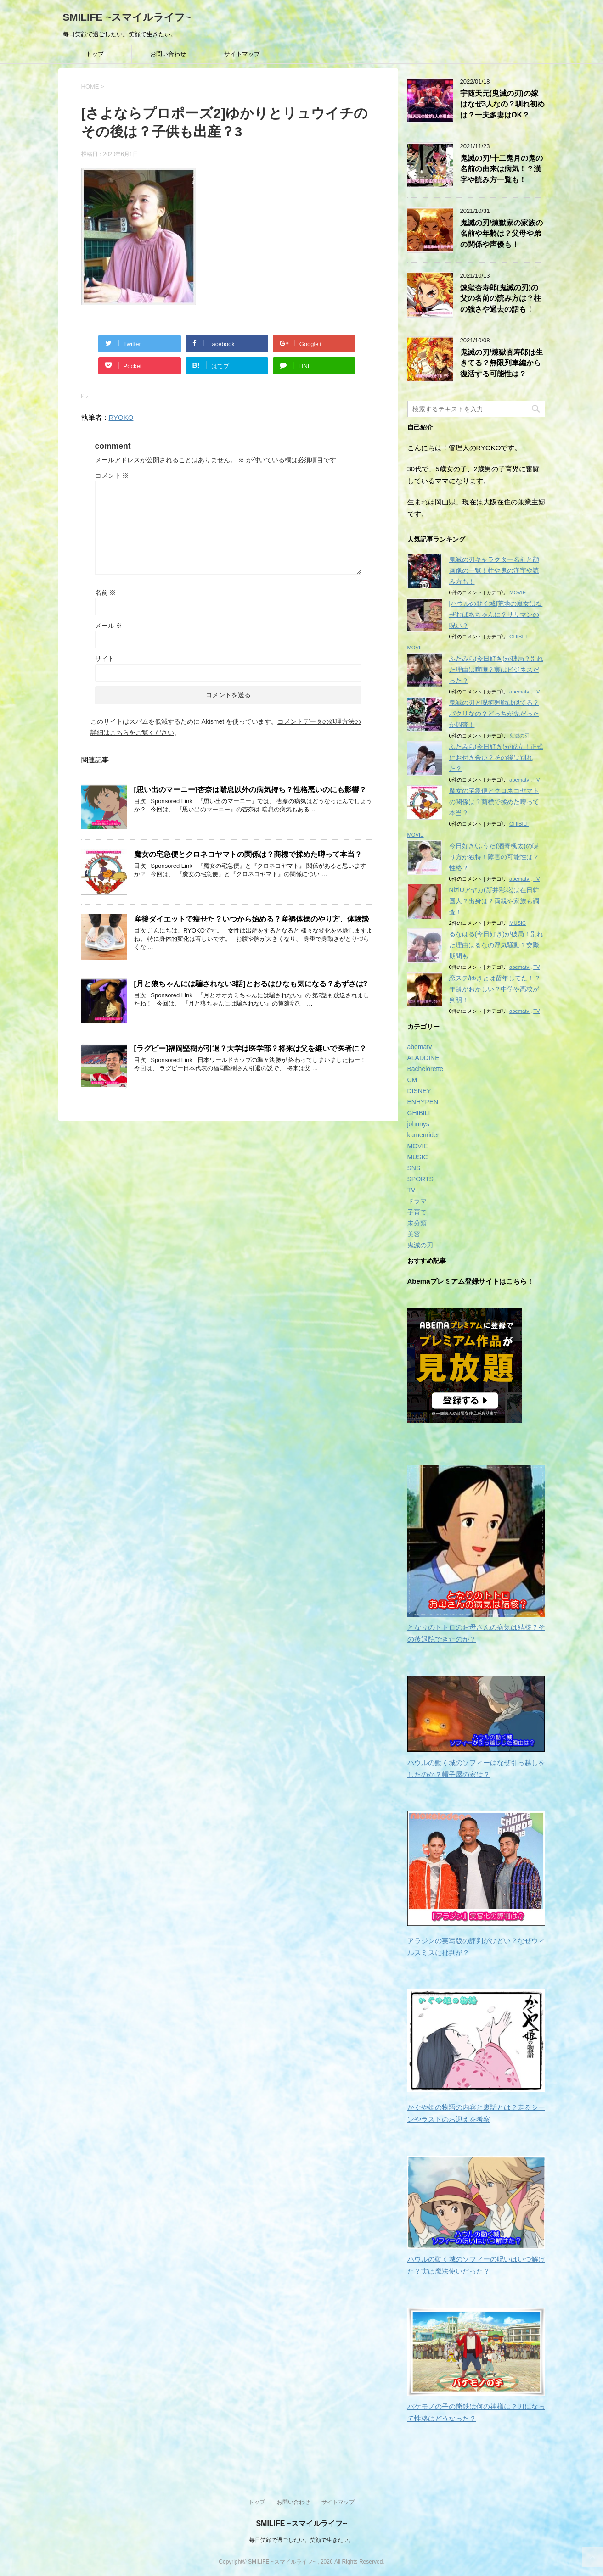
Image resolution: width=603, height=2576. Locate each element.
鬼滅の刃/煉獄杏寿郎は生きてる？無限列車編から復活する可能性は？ (501, 363)
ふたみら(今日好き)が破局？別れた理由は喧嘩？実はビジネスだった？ (496, 669)
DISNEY (419, 1091)
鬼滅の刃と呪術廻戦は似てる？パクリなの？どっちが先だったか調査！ (494, 713)
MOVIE (517, 592)
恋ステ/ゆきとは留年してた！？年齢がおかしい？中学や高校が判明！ (495, 989)
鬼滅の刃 (519, 735)
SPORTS (420, 1179)
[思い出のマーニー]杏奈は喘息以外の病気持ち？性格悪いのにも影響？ (250, 789)
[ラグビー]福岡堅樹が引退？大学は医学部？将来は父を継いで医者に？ (250, 1048)
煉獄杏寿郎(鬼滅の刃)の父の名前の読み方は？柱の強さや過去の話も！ (500, 298)
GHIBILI (519, 636)
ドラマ (417, 1201)
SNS (414, 1168)
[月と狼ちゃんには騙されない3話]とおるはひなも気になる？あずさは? (251, 984)
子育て (417, 1212)
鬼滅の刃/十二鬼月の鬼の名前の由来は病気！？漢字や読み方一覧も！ (501, 169)
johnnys (418, 1124)
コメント (112, 475)
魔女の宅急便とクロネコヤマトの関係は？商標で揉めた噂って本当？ (248, 854)
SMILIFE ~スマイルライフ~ (127, 17)
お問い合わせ (168, 53)
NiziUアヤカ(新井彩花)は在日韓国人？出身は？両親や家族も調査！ (494, 901)
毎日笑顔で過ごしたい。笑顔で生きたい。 (301, 2539)
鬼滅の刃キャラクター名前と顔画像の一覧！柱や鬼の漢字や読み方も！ (494, 570)
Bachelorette (425, 1069)
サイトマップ (242, 53)
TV (536, 691)
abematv (519, 691)
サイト (104, 658)
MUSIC (517, 923)
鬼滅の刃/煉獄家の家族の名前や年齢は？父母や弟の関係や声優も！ (501, 233)
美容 (413, 1234)
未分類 (417, 1223)
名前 (105, 592)
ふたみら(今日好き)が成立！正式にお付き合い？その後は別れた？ (496, 757)
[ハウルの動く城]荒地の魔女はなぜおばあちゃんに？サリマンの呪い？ (496, 614)
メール (109, 625)
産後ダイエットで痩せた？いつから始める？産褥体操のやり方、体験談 (251, 919)
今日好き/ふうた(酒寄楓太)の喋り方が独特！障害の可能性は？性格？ (494, 857)
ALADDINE (423, 1058)
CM (412, 1080)
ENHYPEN (423, 1102)
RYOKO (121, 417)
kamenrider (423, 1135)
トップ (95, 53)
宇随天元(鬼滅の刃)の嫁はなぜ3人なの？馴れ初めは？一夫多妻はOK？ (502, 104)
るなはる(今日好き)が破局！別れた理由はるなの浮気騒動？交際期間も (496, 945)
